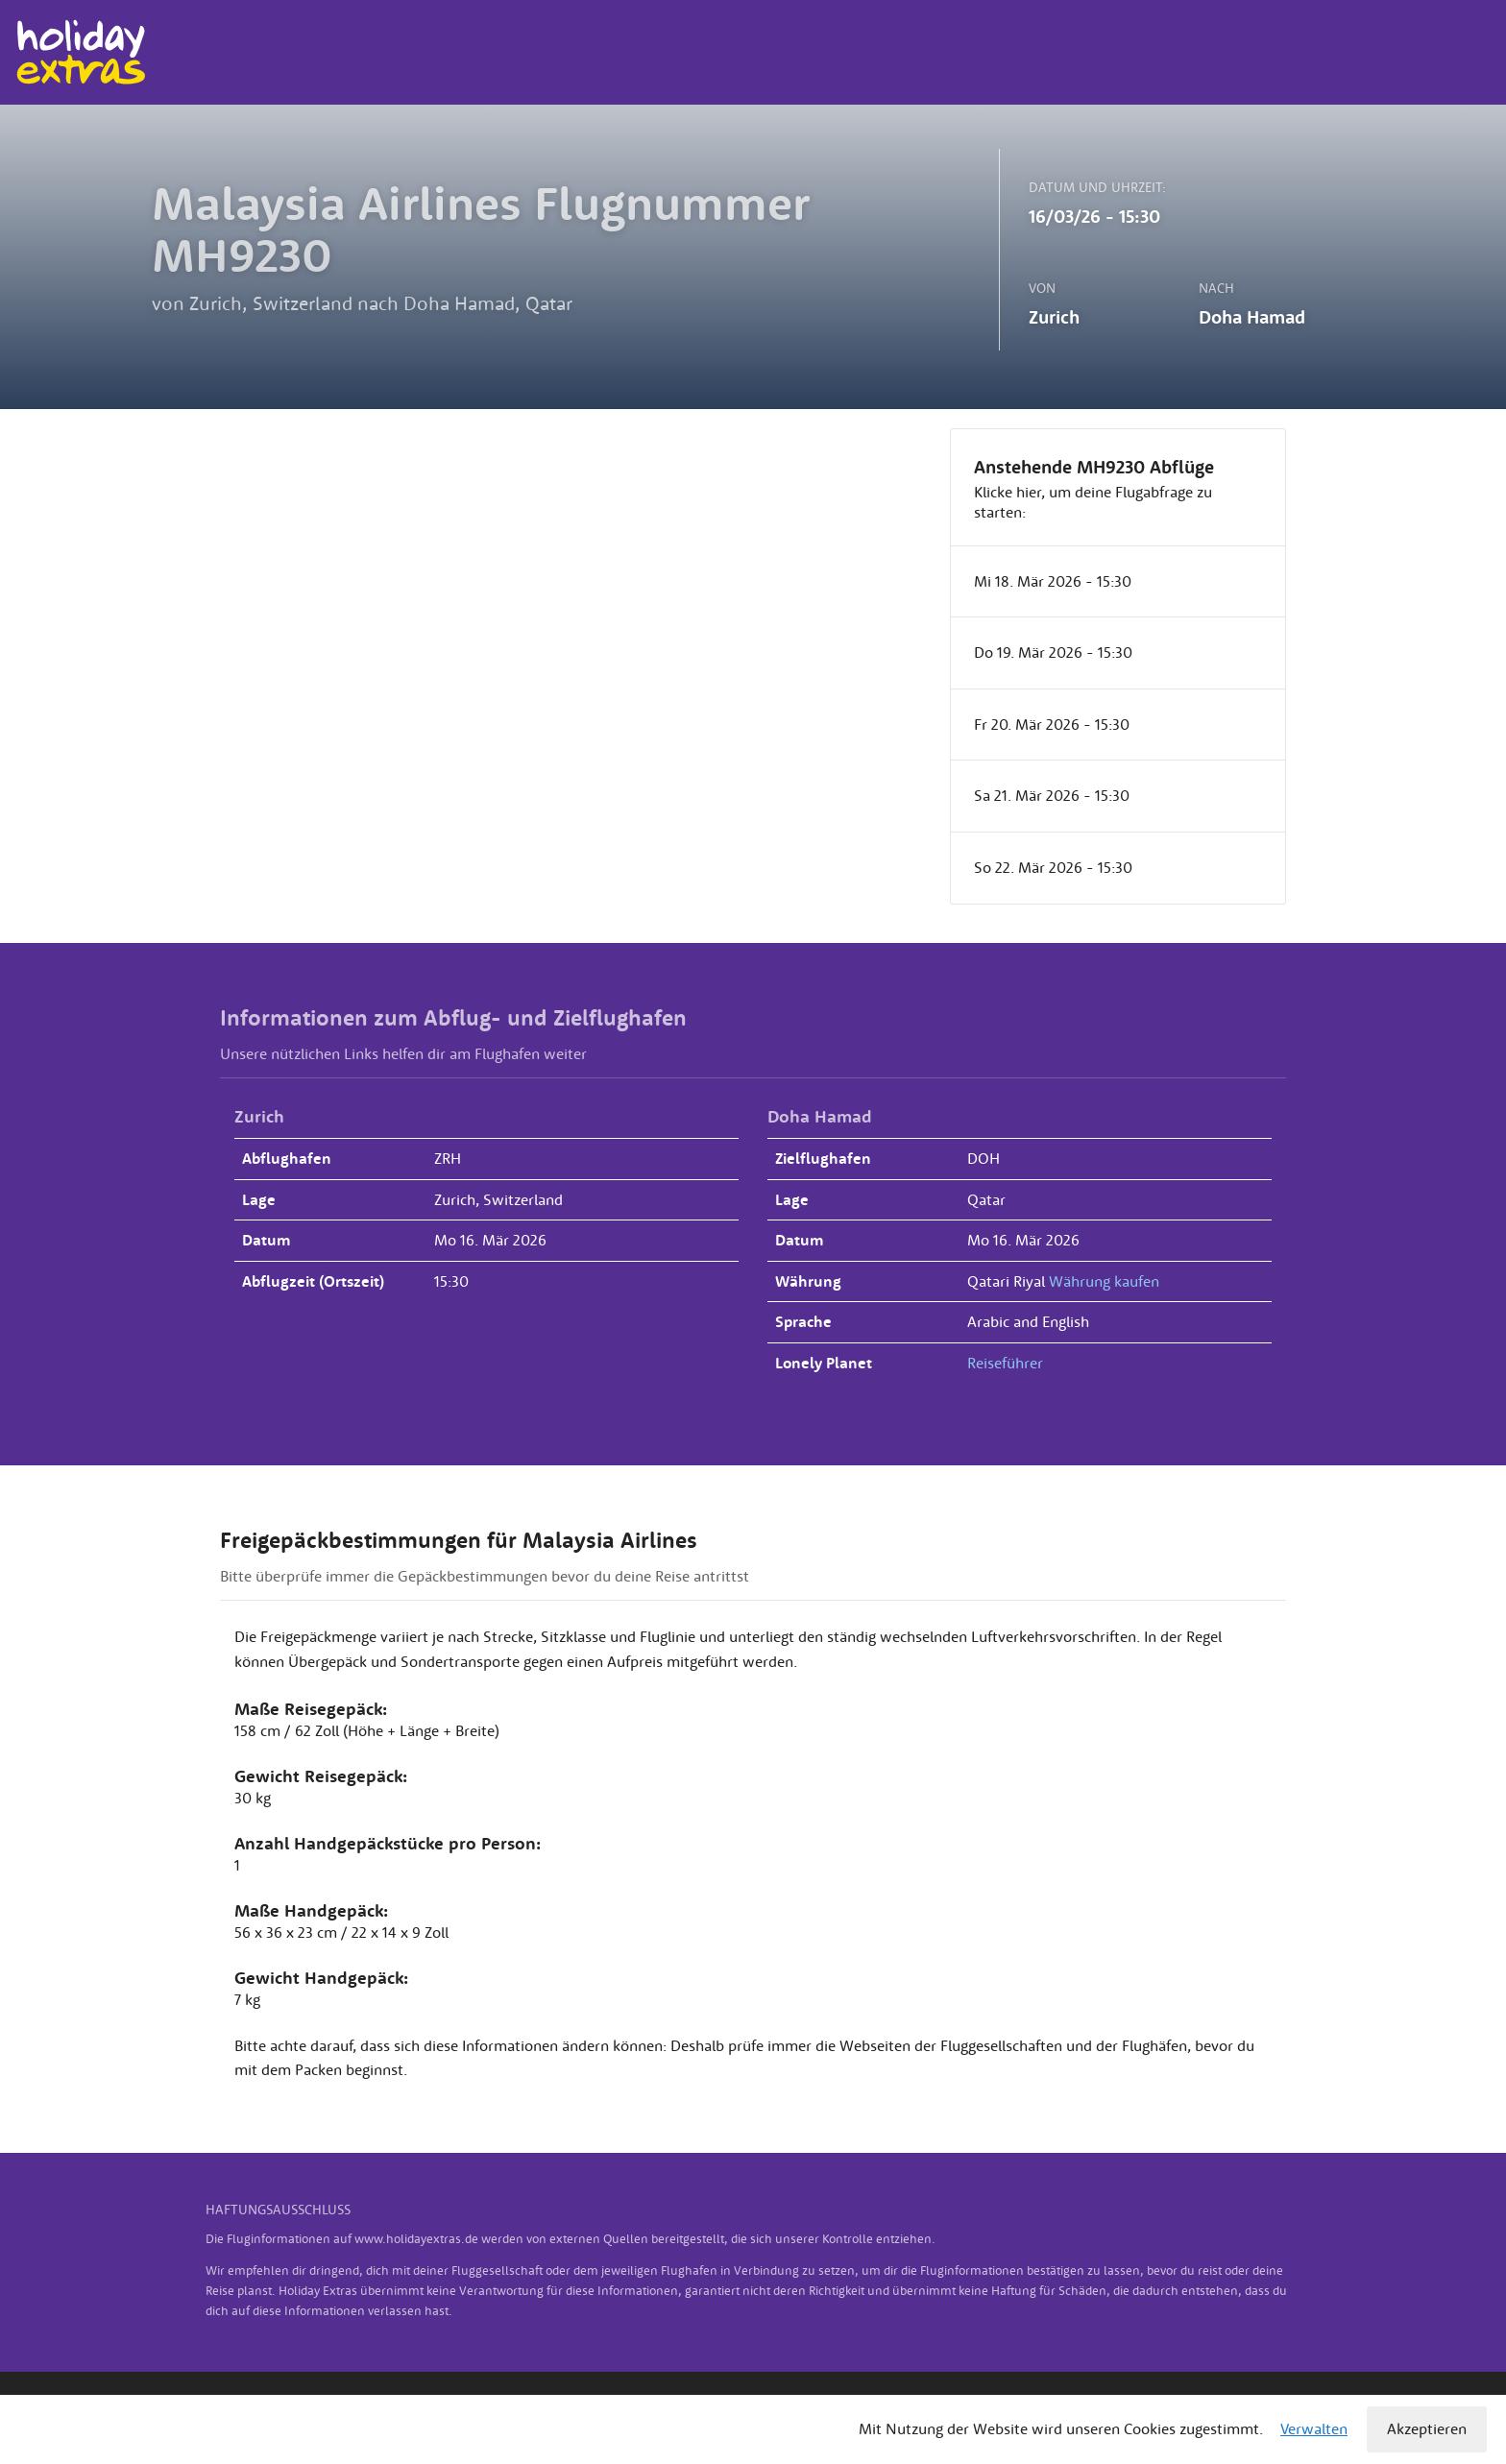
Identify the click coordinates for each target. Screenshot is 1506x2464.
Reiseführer (1005, 1362)
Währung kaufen (1104, 1281)
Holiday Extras (80, 52)
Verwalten (1314, 2428)
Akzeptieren (1427, 2428)
